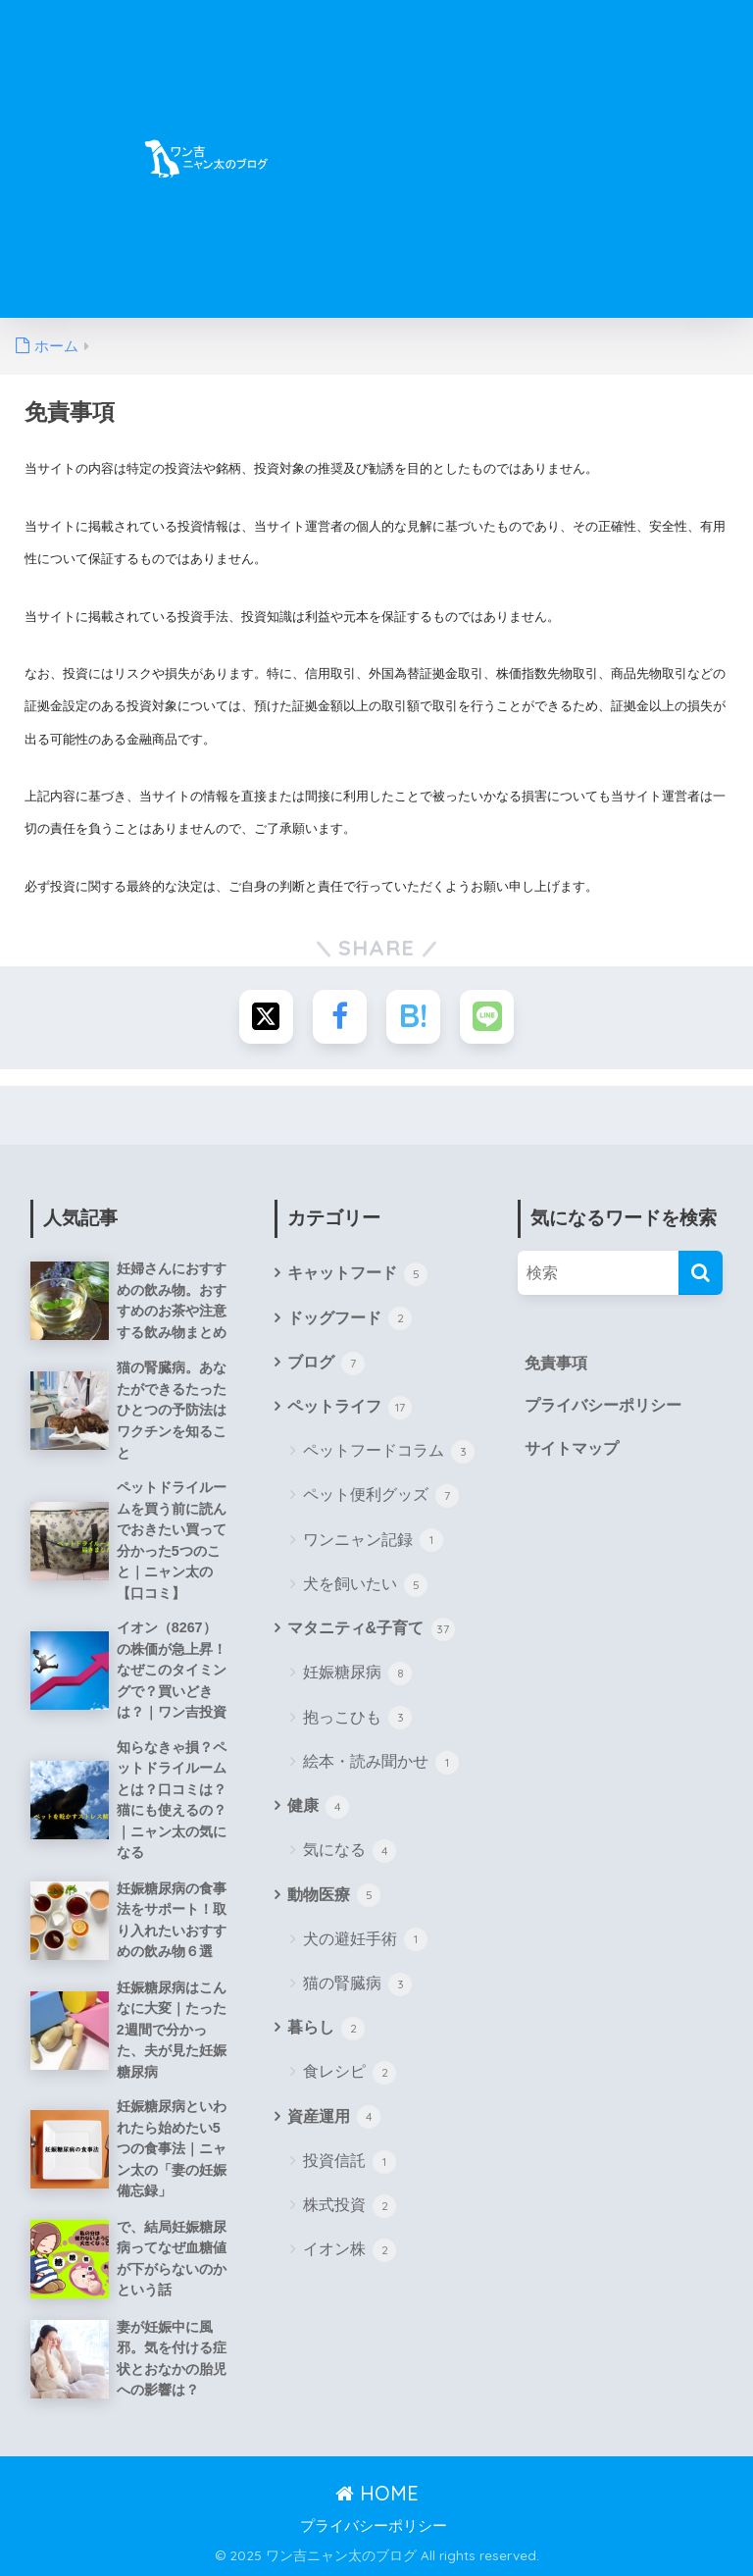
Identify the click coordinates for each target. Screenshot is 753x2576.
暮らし (326, 2028)
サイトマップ (572, 1448)
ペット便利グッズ (381, 1496)
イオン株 (349, 2250)
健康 (318, 1807)
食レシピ (349, 2073)
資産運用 (333, 2117)
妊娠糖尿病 (357, 1673)
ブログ (326, 1363)
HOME (377, 2493)
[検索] (700, 1273)
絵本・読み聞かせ (381, 1763)
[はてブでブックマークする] (413, 1017)
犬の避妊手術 (365, 1939)
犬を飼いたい (365, 1585)
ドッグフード (349, 1318)
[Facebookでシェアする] (340, 1017)
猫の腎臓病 (357, 1984)
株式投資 (349, 2206)
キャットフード (357, 1274)
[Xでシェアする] (266, 1017)
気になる (349, 1851)
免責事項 (556, 1363)
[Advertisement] (550, 170)
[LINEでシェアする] (487, 1017)
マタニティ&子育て (371, 1629)
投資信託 (349, 2162)
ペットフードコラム (389, 1452)
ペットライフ (349, 1407)
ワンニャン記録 (373, 1540)
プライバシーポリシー (603, 1405)
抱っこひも (357, 1717)
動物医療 (333, 1895)
